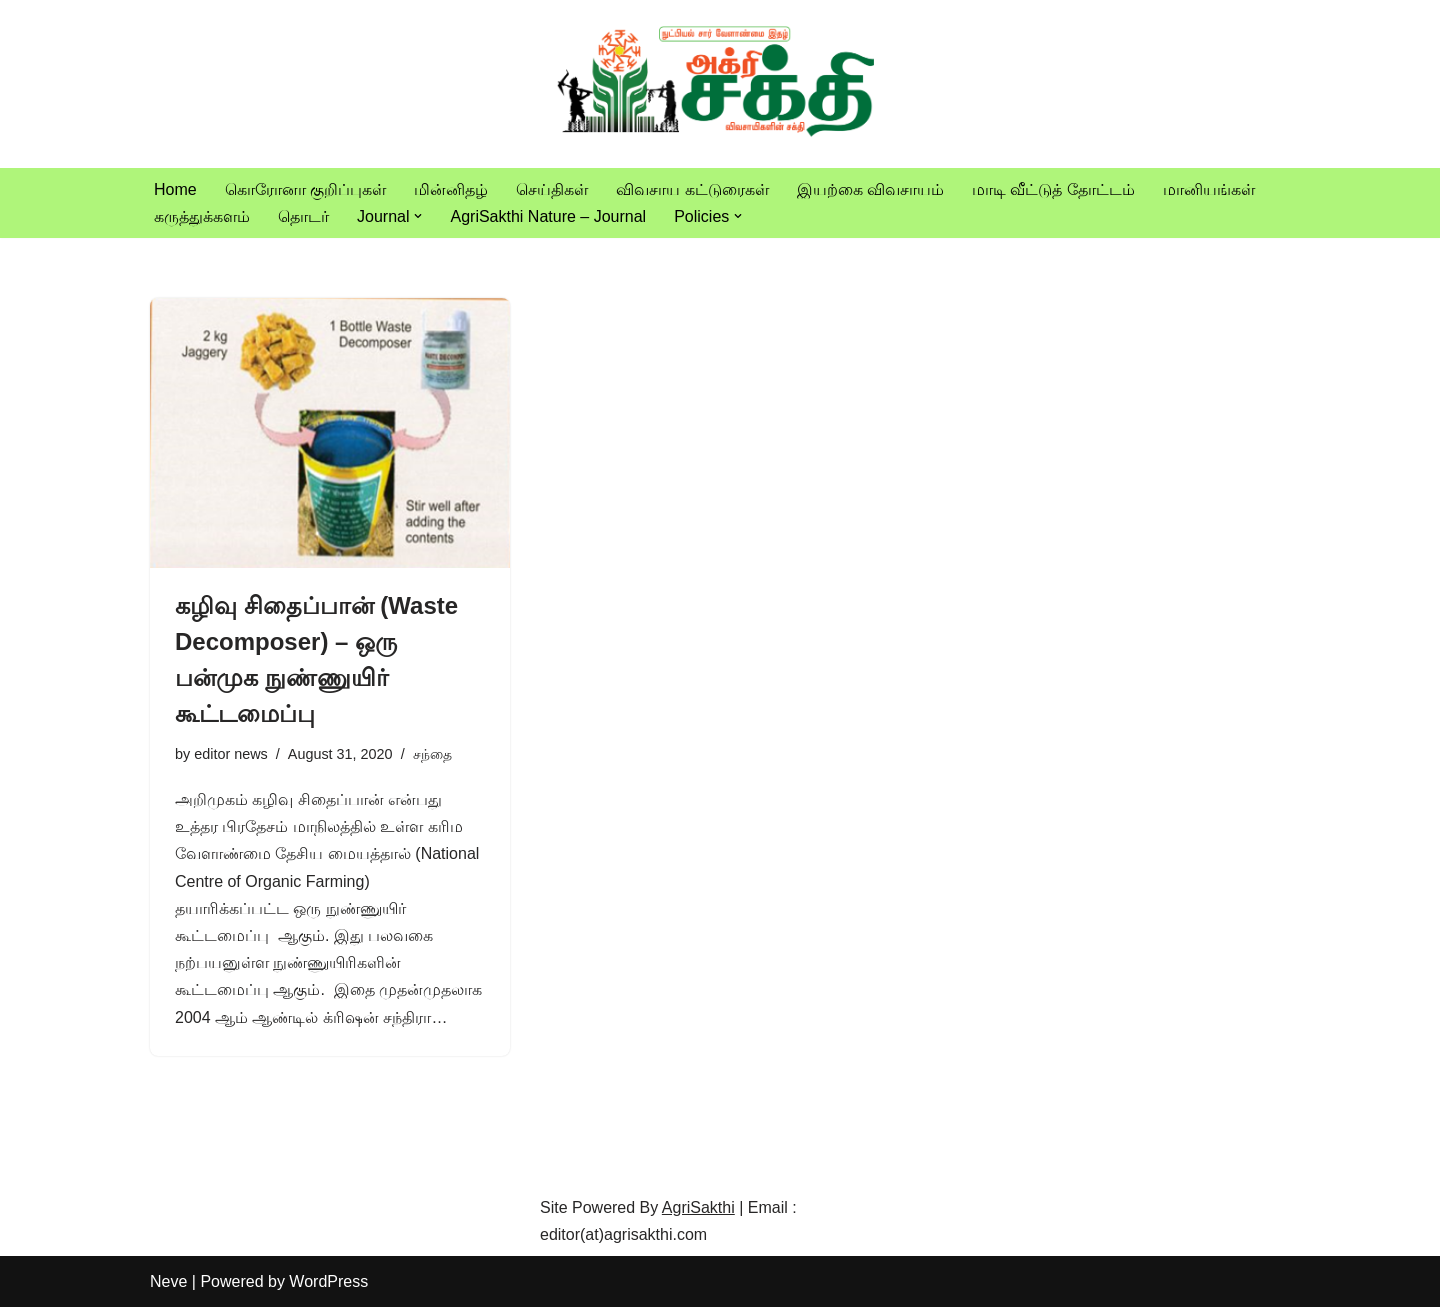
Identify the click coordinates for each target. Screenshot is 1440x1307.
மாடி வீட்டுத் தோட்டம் (1053, 189)
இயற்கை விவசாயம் (870, 189)
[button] (418, 216)
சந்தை (432, 754)
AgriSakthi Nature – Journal (548, 216)
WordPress (328, 1281)
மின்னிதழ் (451, 189)
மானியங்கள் (1209, 189)
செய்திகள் (552, 189)
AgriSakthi (698, 1207)
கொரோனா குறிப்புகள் (305, 189)
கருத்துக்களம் (202, 216)
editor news (231, 754)
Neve (168, 1281)
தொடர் (303, 216)
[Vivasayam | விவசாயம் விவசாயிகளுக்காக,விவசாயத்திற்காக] (720, 84)
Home (175, 189)
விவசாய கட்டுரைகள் (692, 189)
